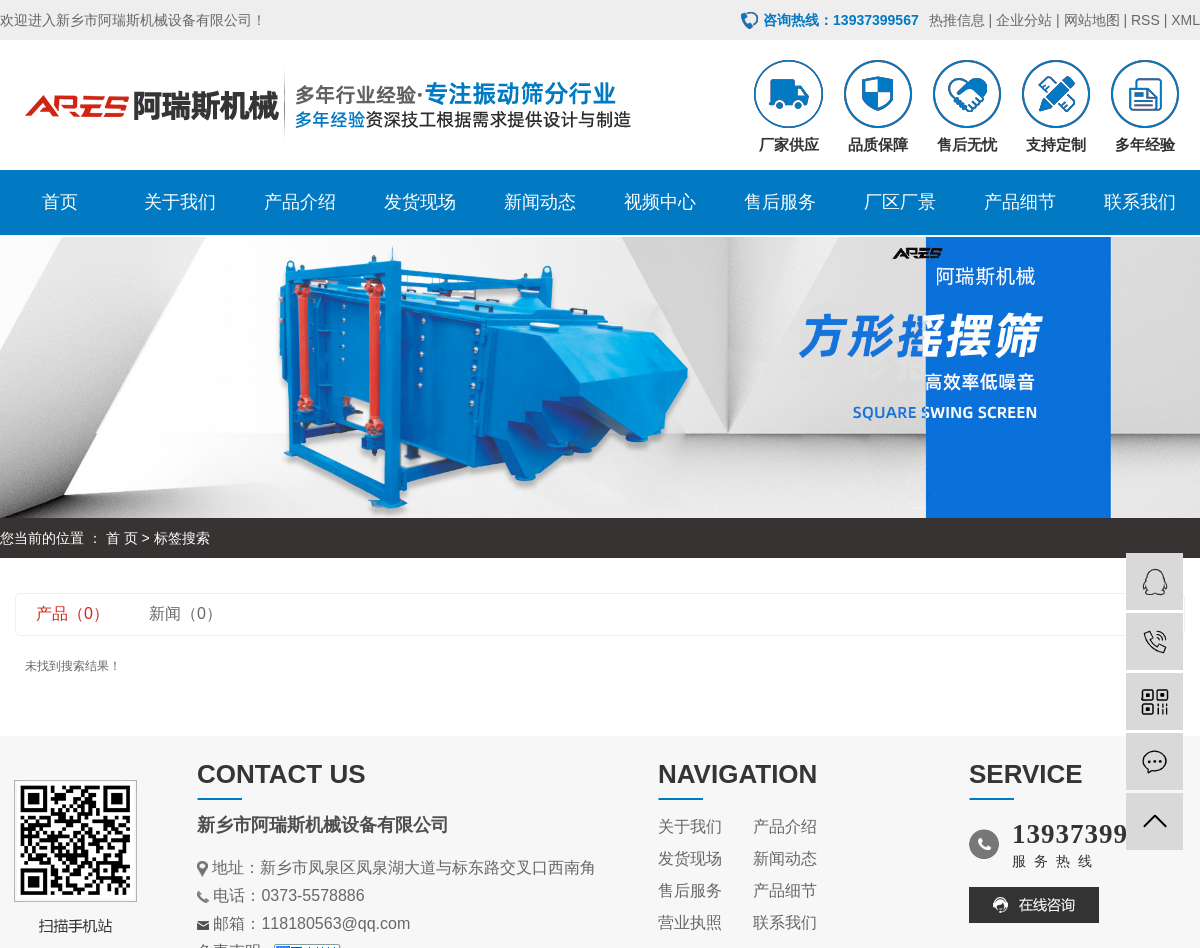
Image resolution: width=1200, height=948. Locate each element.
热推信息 (957, 20)
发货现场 (420, 202)
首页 (60, 202)
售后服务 (780, 202)
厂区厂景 (900, 202)
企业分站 (1024, 20)
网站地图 (1092, 20)
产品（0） (72, 613)
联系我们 (1140, 202)
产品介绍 (300, 202)
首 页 (122, 538)
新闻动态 (540, 202)
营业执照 (690, 922)
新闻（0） (185, 613)
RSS (1145, 20)
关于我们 (180, 202)
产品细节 (1020, 202)
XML (1185, 20)
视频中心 (660, 202)
